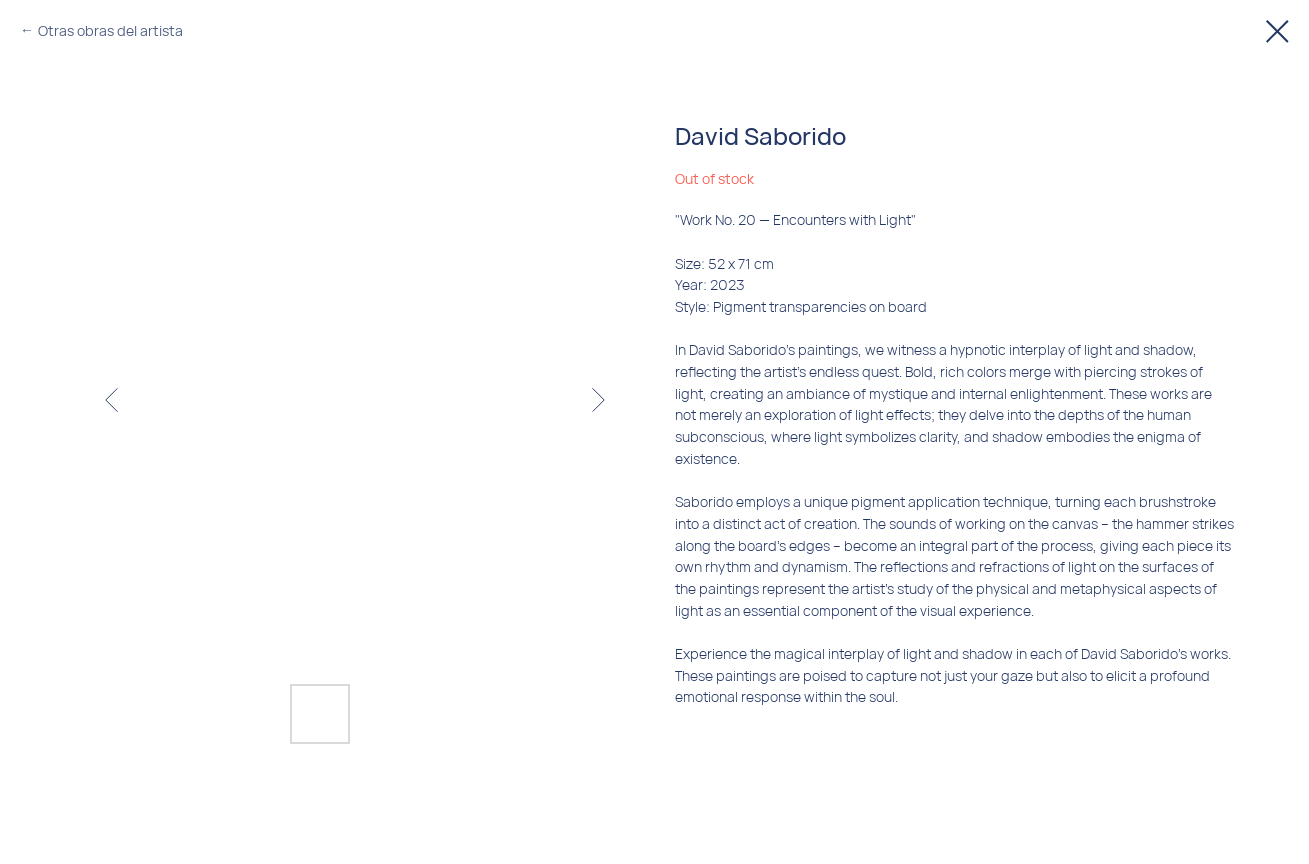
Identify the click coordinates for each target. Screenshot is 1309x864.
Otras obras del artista (110, 30)
